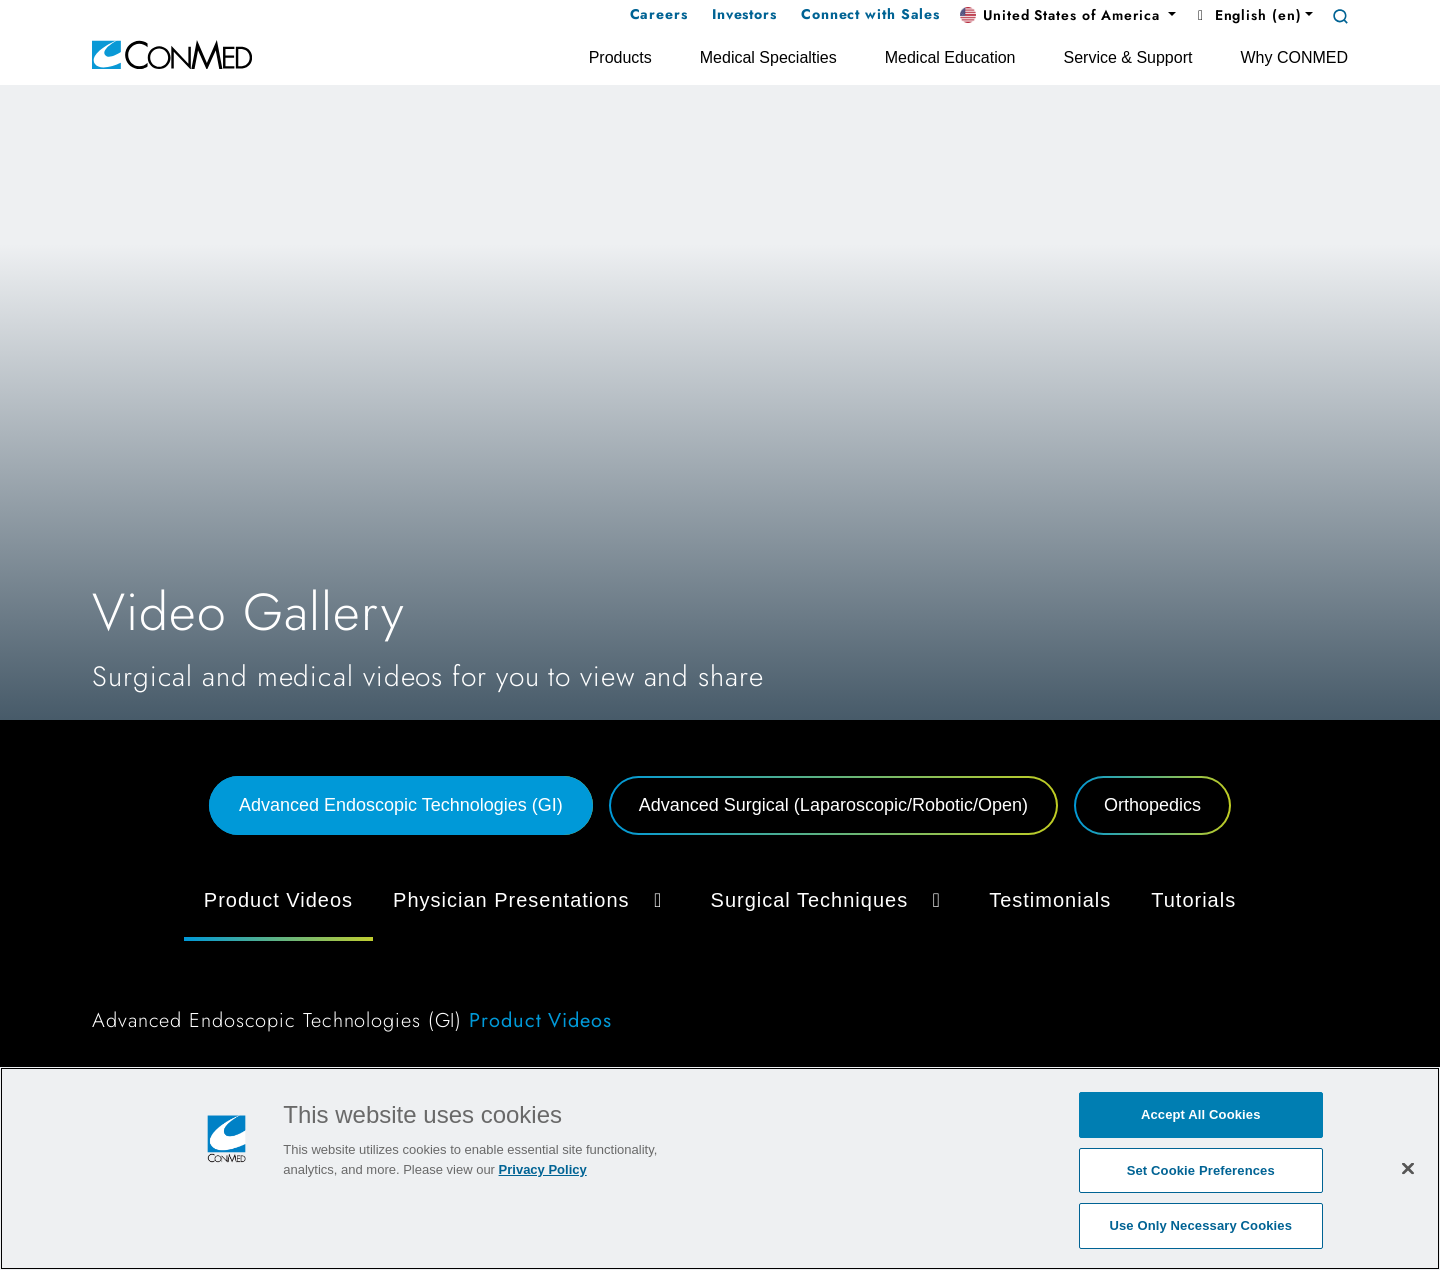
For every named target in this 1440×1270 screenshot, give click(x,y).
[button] (1068, 16)
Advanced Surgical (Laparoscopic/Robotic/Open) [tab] (833, 805)
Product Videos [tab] (278, 900)
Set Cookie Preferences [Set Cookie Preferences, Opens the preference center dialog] (1201, 1170)
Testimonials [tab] (1050, 900)
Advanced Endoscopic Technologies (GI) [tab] (401, 805)
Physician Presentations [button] (531, 900)
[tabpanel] (720, 960)
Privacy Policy (543, 1169)
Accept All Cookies (1201, 1114)
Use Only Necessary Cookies (1200, 1225)
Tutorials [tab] (1193, 900)
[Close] (1408, 1168)
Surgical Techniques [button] (830, 900)
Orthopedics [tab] (1152, 805)
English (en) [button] (1246, 15)
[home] (172, 53)
